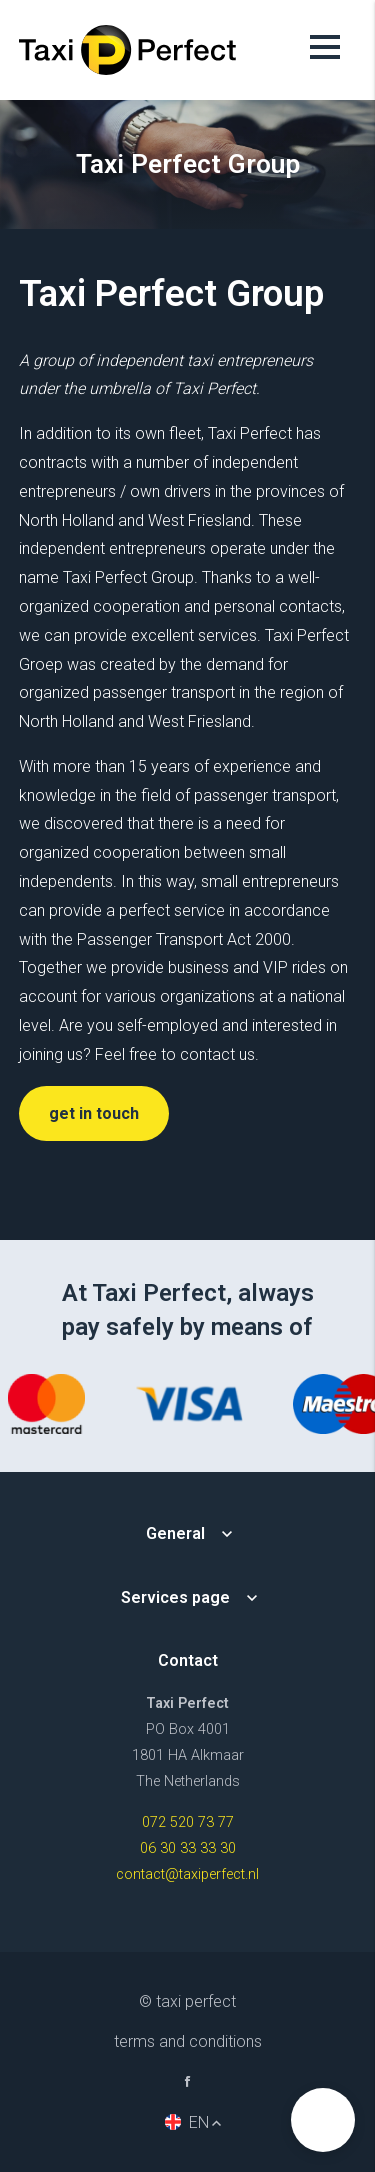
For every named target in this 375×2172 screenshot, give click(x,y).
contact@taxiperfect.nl (187, 1874)
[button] (323, 2120)
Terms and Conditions (188, 2041)
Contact (188, 1660)
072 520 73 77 (188, 1822)
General (175, 1533)
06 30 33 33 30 (188, 1848)
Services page (175, 1597)
